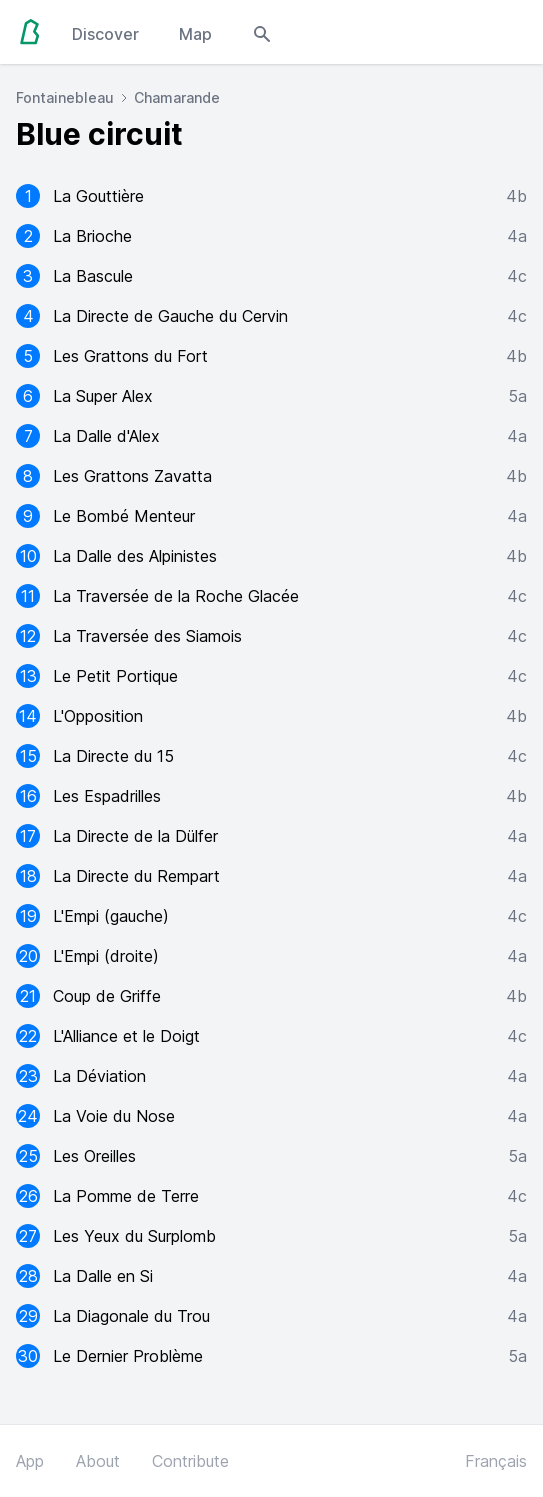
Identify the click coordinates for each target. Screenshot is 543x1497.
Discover (105, 34)
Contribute (190, 1461)
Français (496, 1461)
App (30, 1461)
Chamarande (177, 97)
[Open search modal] (262, 32)
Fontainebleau (65, 97)
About (98, 1461)
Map (195, 34)
